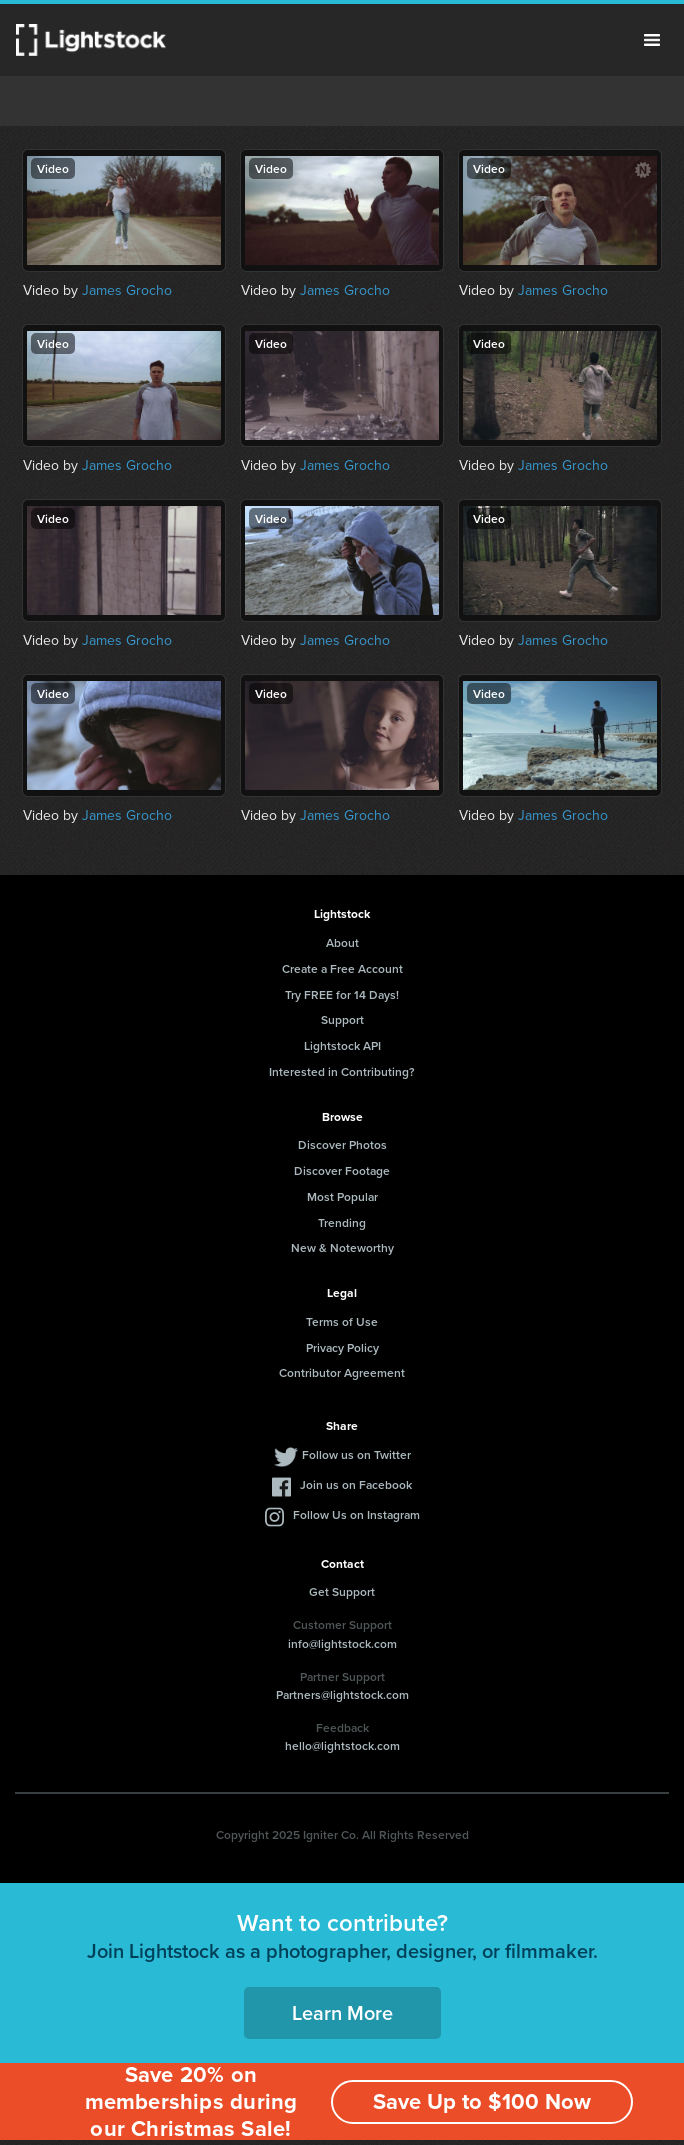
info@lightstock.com (342, 1643)
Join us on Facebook (356, 1484)
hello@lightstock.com (342, 1745)
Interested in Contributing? (342, 1071)
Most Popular (342, 1196)
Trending (342, 1222)
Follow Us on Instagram (356, 1514)
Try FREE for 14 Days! (342, 994)
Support (342, 1019)
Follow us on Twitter (356, 1454)
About (342, 942)
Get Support (342, 1591)
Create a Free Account (342, 968)
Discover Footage (342, 1170)
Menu (652, 40)
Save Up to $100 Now (482, 2101)
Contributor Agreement (342, 1372)
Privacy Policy (342, 1347)
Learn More (342, 2012)
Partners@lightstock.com (342, 1694)
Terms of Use (342, 1321)
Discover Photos (342, 1144)
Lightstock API (342, 1045)
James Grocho (127, 290)
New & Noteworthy (342, 1247)
